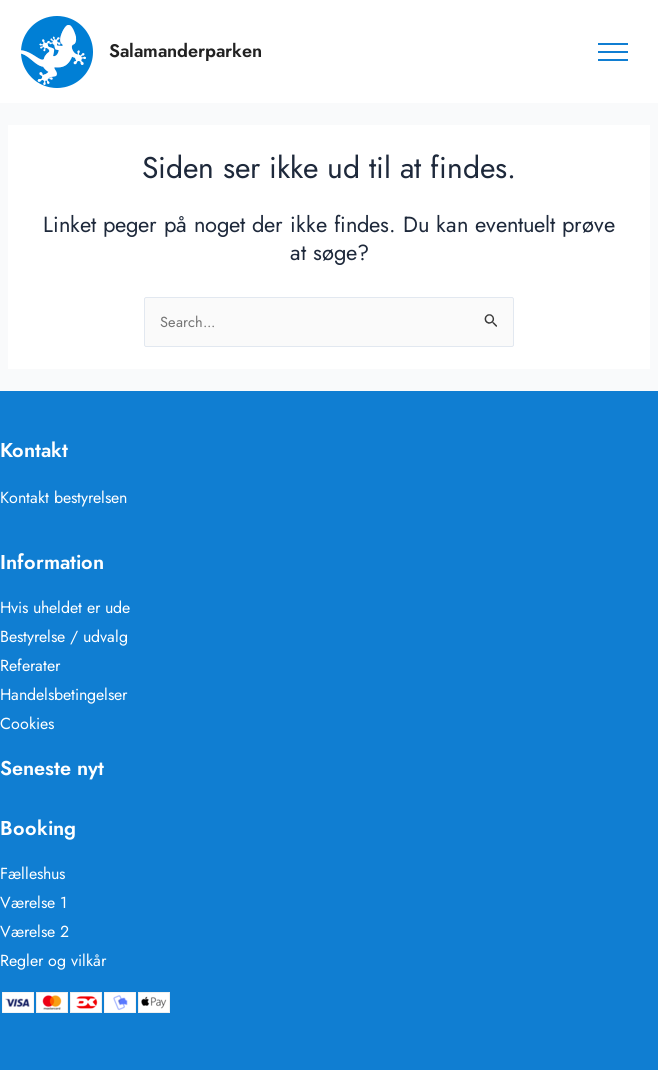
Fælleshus (32, 873)
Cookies (27, 723)
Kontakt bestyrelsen (63, 497)
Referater (30, 665)
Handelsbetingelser (63, 694)
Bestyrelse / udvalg (64, 636)
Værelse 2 (34, 931)
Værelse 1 (33, 902)
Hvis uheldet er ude (65, 607)
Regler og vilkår (53, 960)
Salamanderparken (185, 50)
